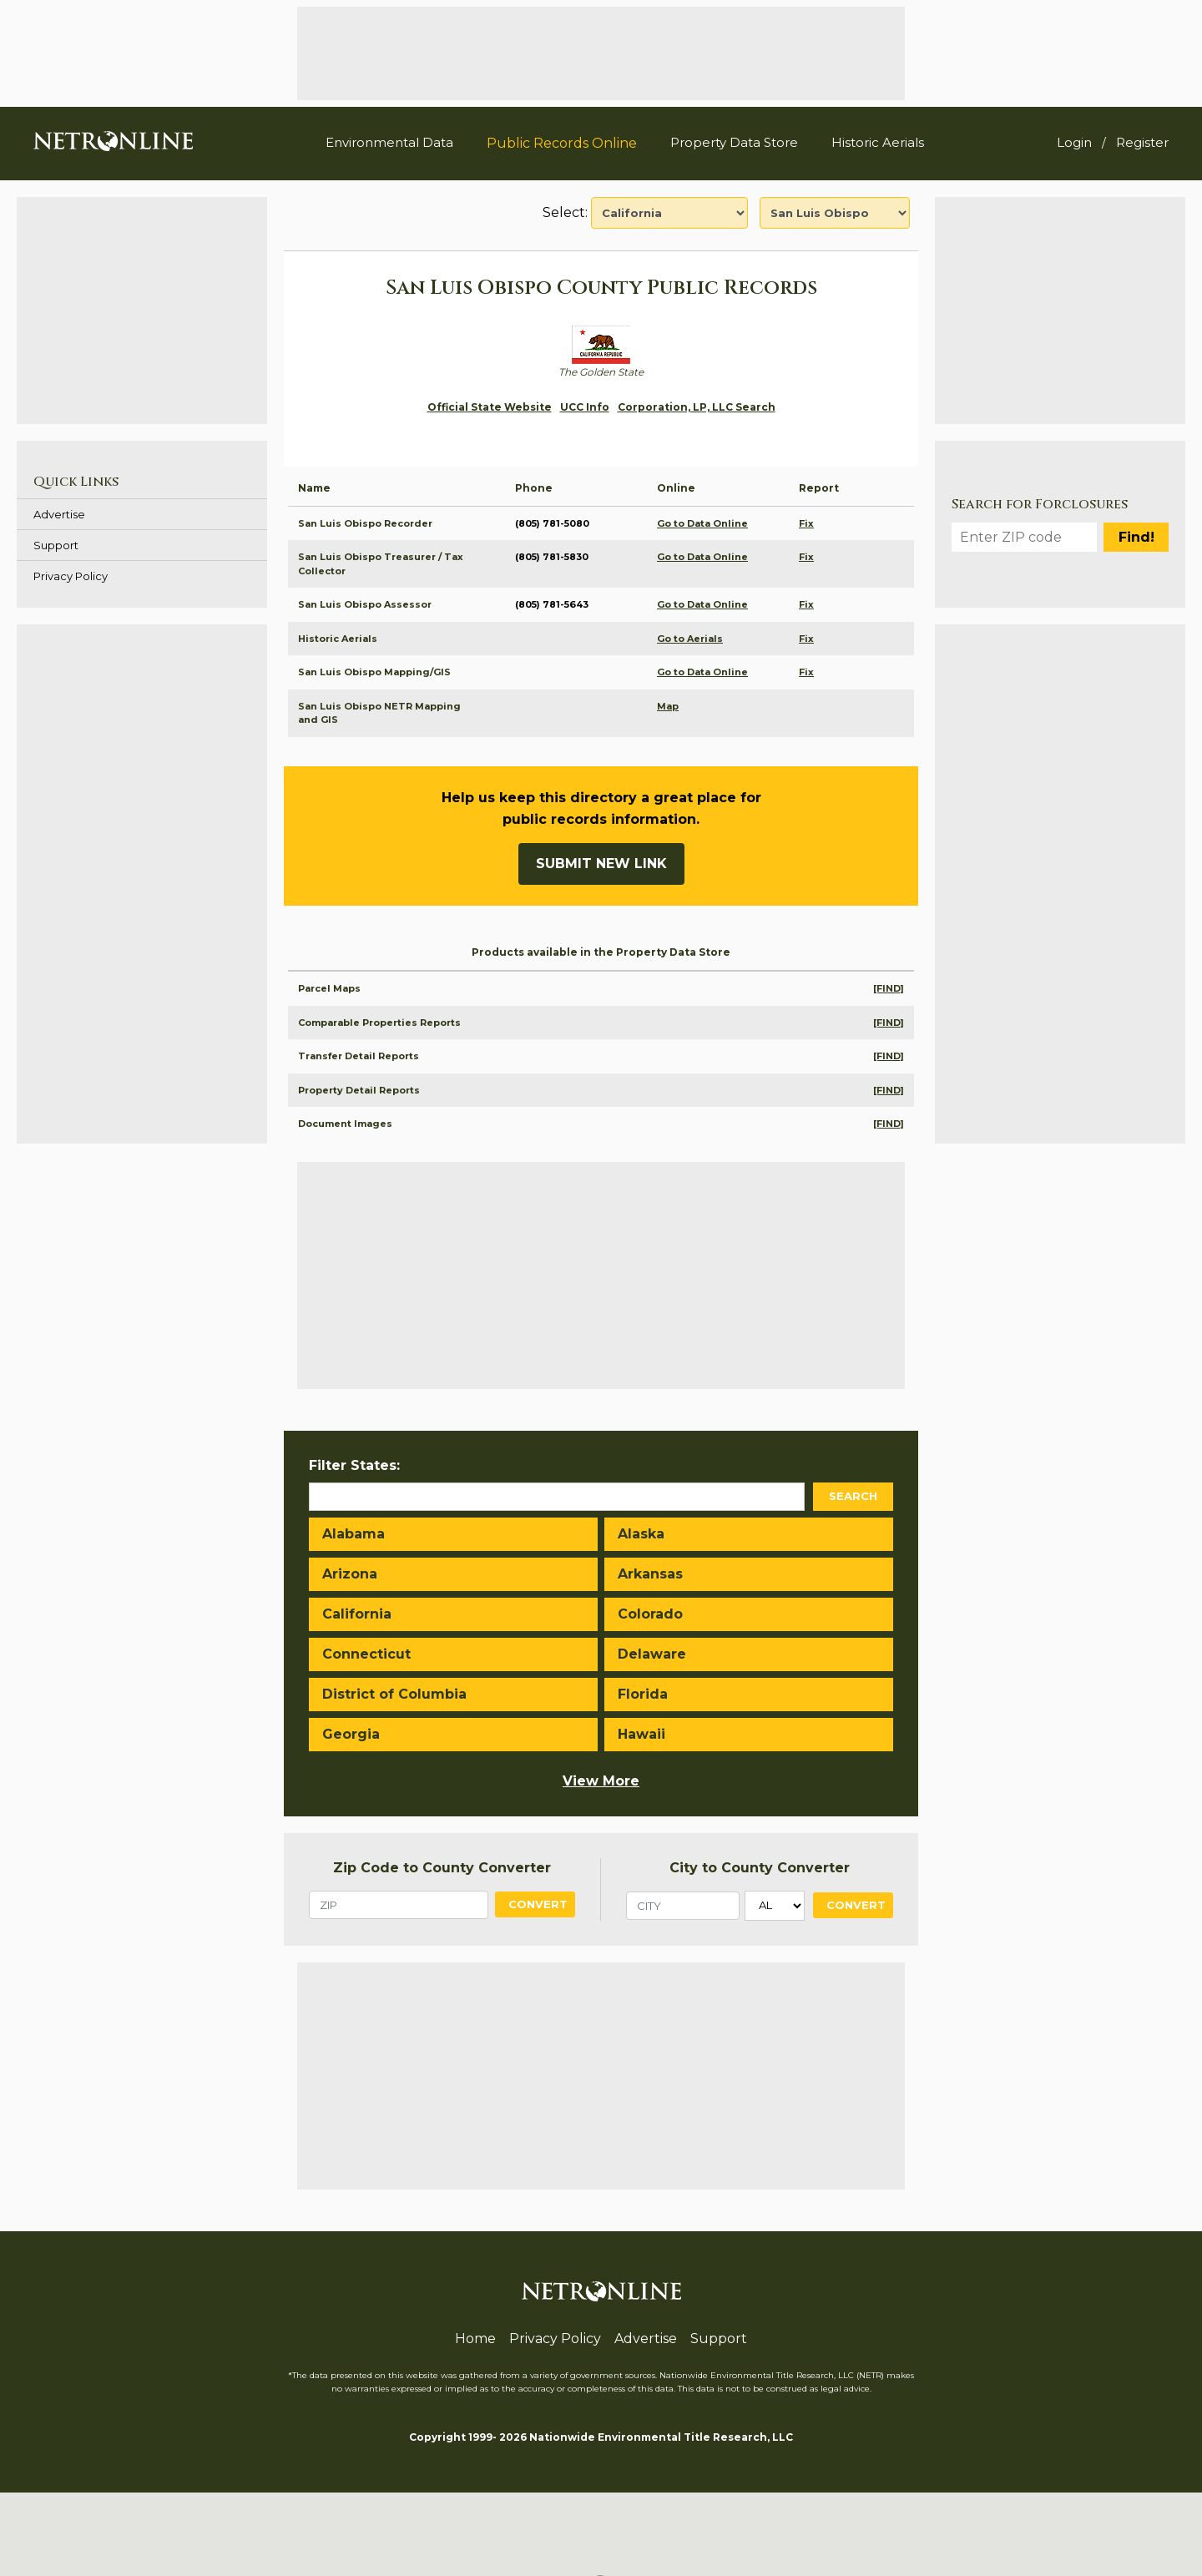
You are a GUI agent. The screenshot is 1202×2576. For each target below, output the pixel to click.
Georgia (351, 1734)
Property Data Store (734, 142)
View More (601, 1781)
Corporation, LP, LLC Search (696, 407)
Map (668, 706)
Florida (643, 1694)
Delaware (652, 1654)
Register (1142, 142)
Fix (806, 523)
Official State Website (489, 407)
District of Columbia (394, 1694)
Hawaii (641, 1734)
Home (475, 2338)
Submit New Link (601, 863)
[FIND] (888, 988)
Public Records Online (562, 143)
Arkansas (650, 1574)
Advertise (59, 514)
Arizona (349, 1574)
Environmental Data (389, 142)
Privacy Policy (70, 576)
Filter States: (354, 1465)
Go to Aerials (690, 638)
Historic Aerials (877, 142)
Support (55, 545)
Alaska (641, 1534)
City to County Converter (759, 1868)
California (356, 1614)
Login (1074, 142)
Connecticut (366, 1654)
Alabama (353, 1534)
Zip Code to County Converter (442, 1868)
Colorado (650, 1614)
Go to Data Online (702, 523)
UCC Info (584, 407)
